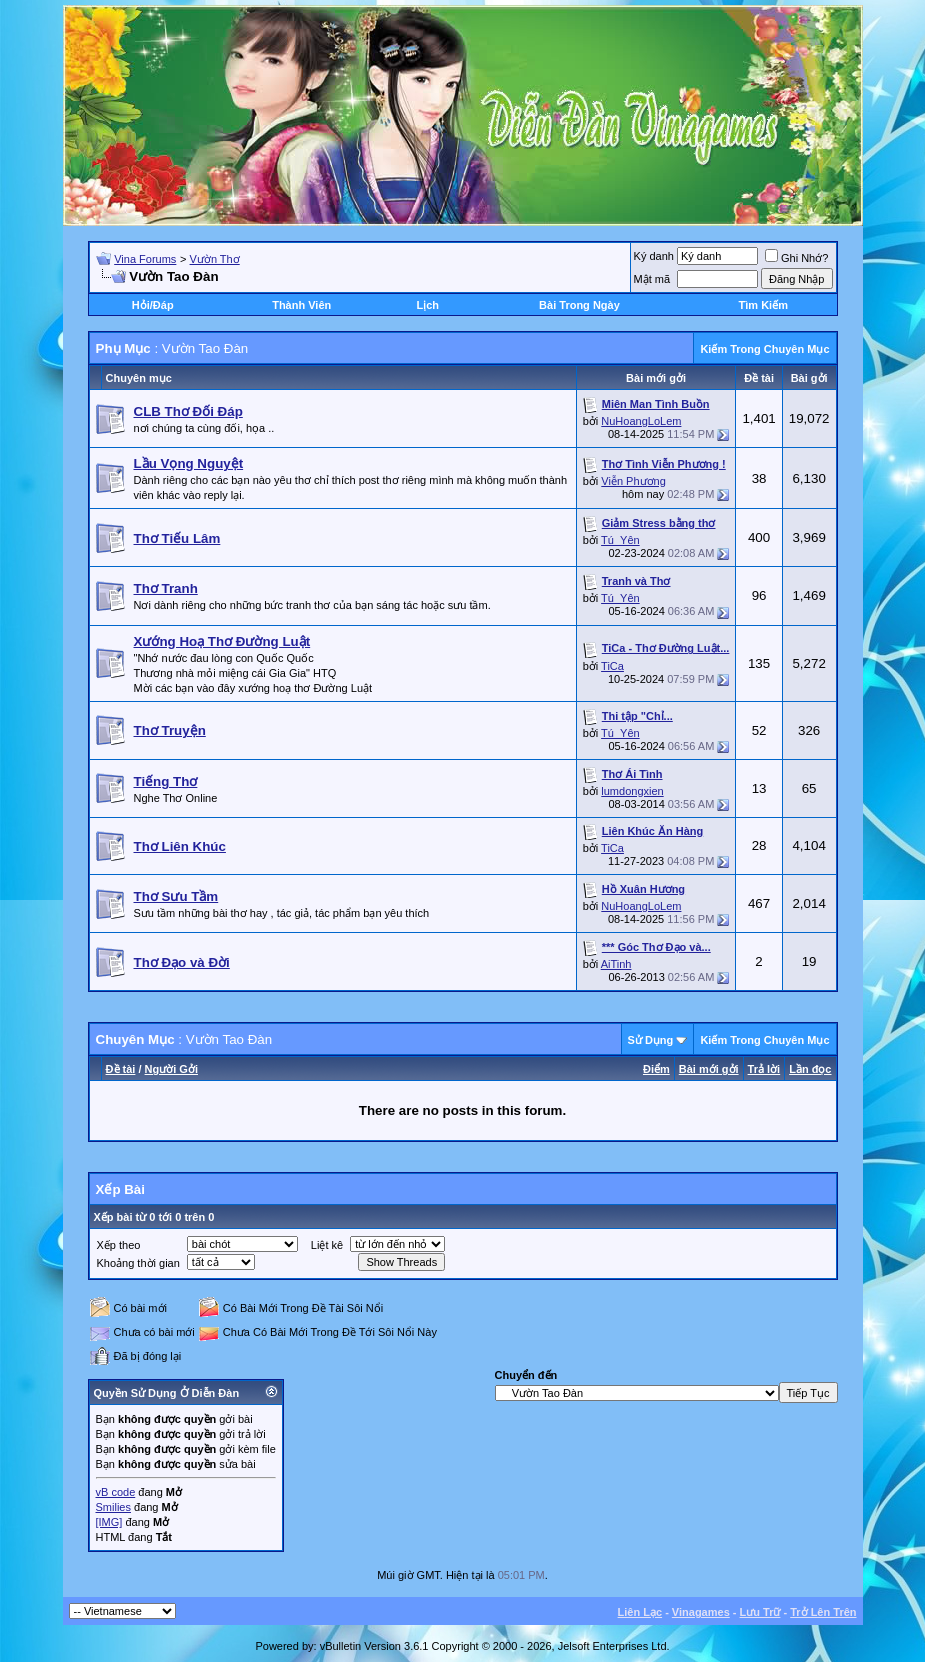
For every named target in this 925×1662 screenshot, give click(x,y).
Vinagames (701, 1612)
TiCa (612, 666)
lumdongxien (632, 791)
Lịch (427, 305)
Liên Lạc (640, 1612)
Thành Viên (301, 305)
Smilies (113, 1507)
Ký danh (654, 256)
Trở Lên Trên (823, 1612)
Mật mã (652, 279)
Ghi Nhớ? (796, 258)
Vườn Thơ (215, 259)
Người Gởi (171, 1069)
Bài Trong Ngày (579, 305)
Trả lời (764, 1069)
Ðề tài (121, 1069)
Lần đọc (810, 1069)
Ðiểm (656, 1069)
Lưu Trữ (760, 1612)
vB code (116, 1492)
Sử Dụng (651, 1040)
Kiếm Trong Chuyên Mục (764, 349)
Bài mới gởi (709, 1069)
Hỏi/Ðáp (153, 305)
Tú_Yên (620, 540)
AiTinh (616, 964)
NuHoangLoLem (641, 421)
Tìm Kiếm (763, 305)
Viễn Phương (633, 481)
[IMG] (109, 1522)
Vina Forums (145, 259)
